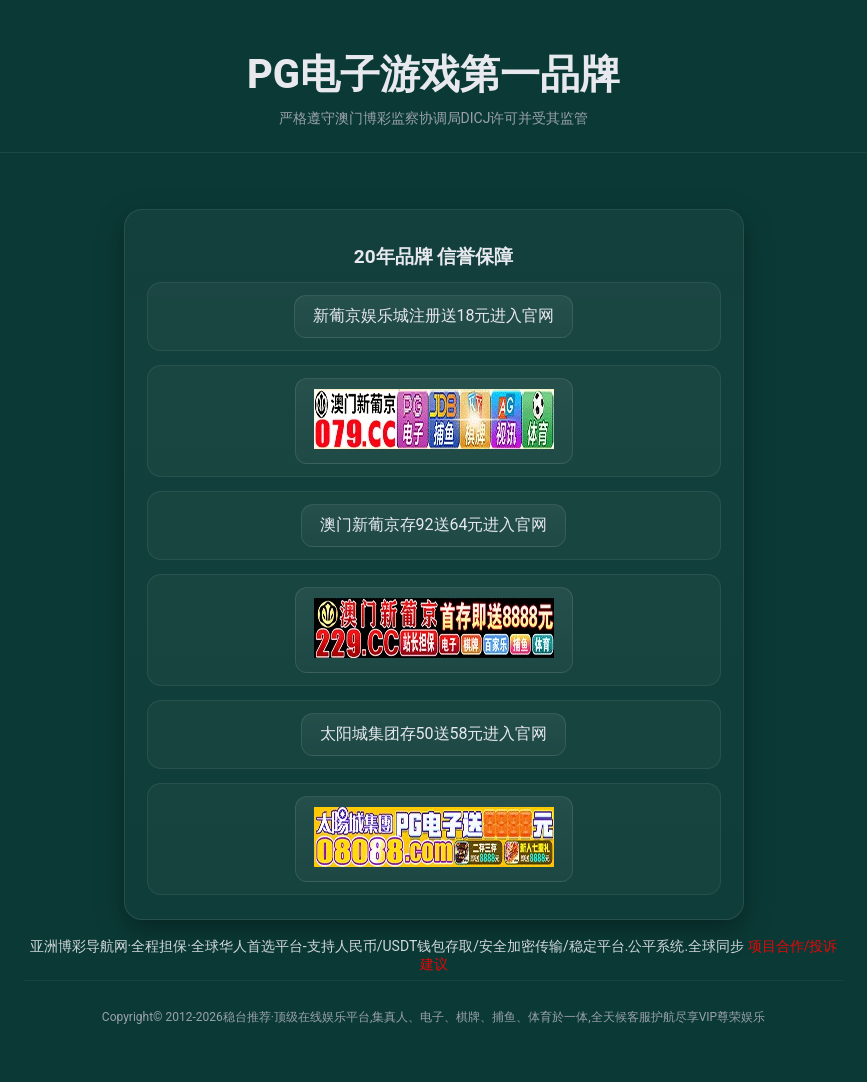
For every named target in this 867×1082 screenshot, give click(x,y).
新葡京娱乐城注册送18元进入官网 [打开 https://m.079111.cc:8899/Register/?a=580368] (434, 315)
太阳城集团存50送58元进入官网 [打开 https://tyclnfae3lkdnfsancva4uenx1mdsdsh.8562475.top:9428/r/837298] (434, 733)
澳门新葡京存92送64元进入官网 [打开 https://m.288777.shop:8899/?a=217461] (434, 524)
